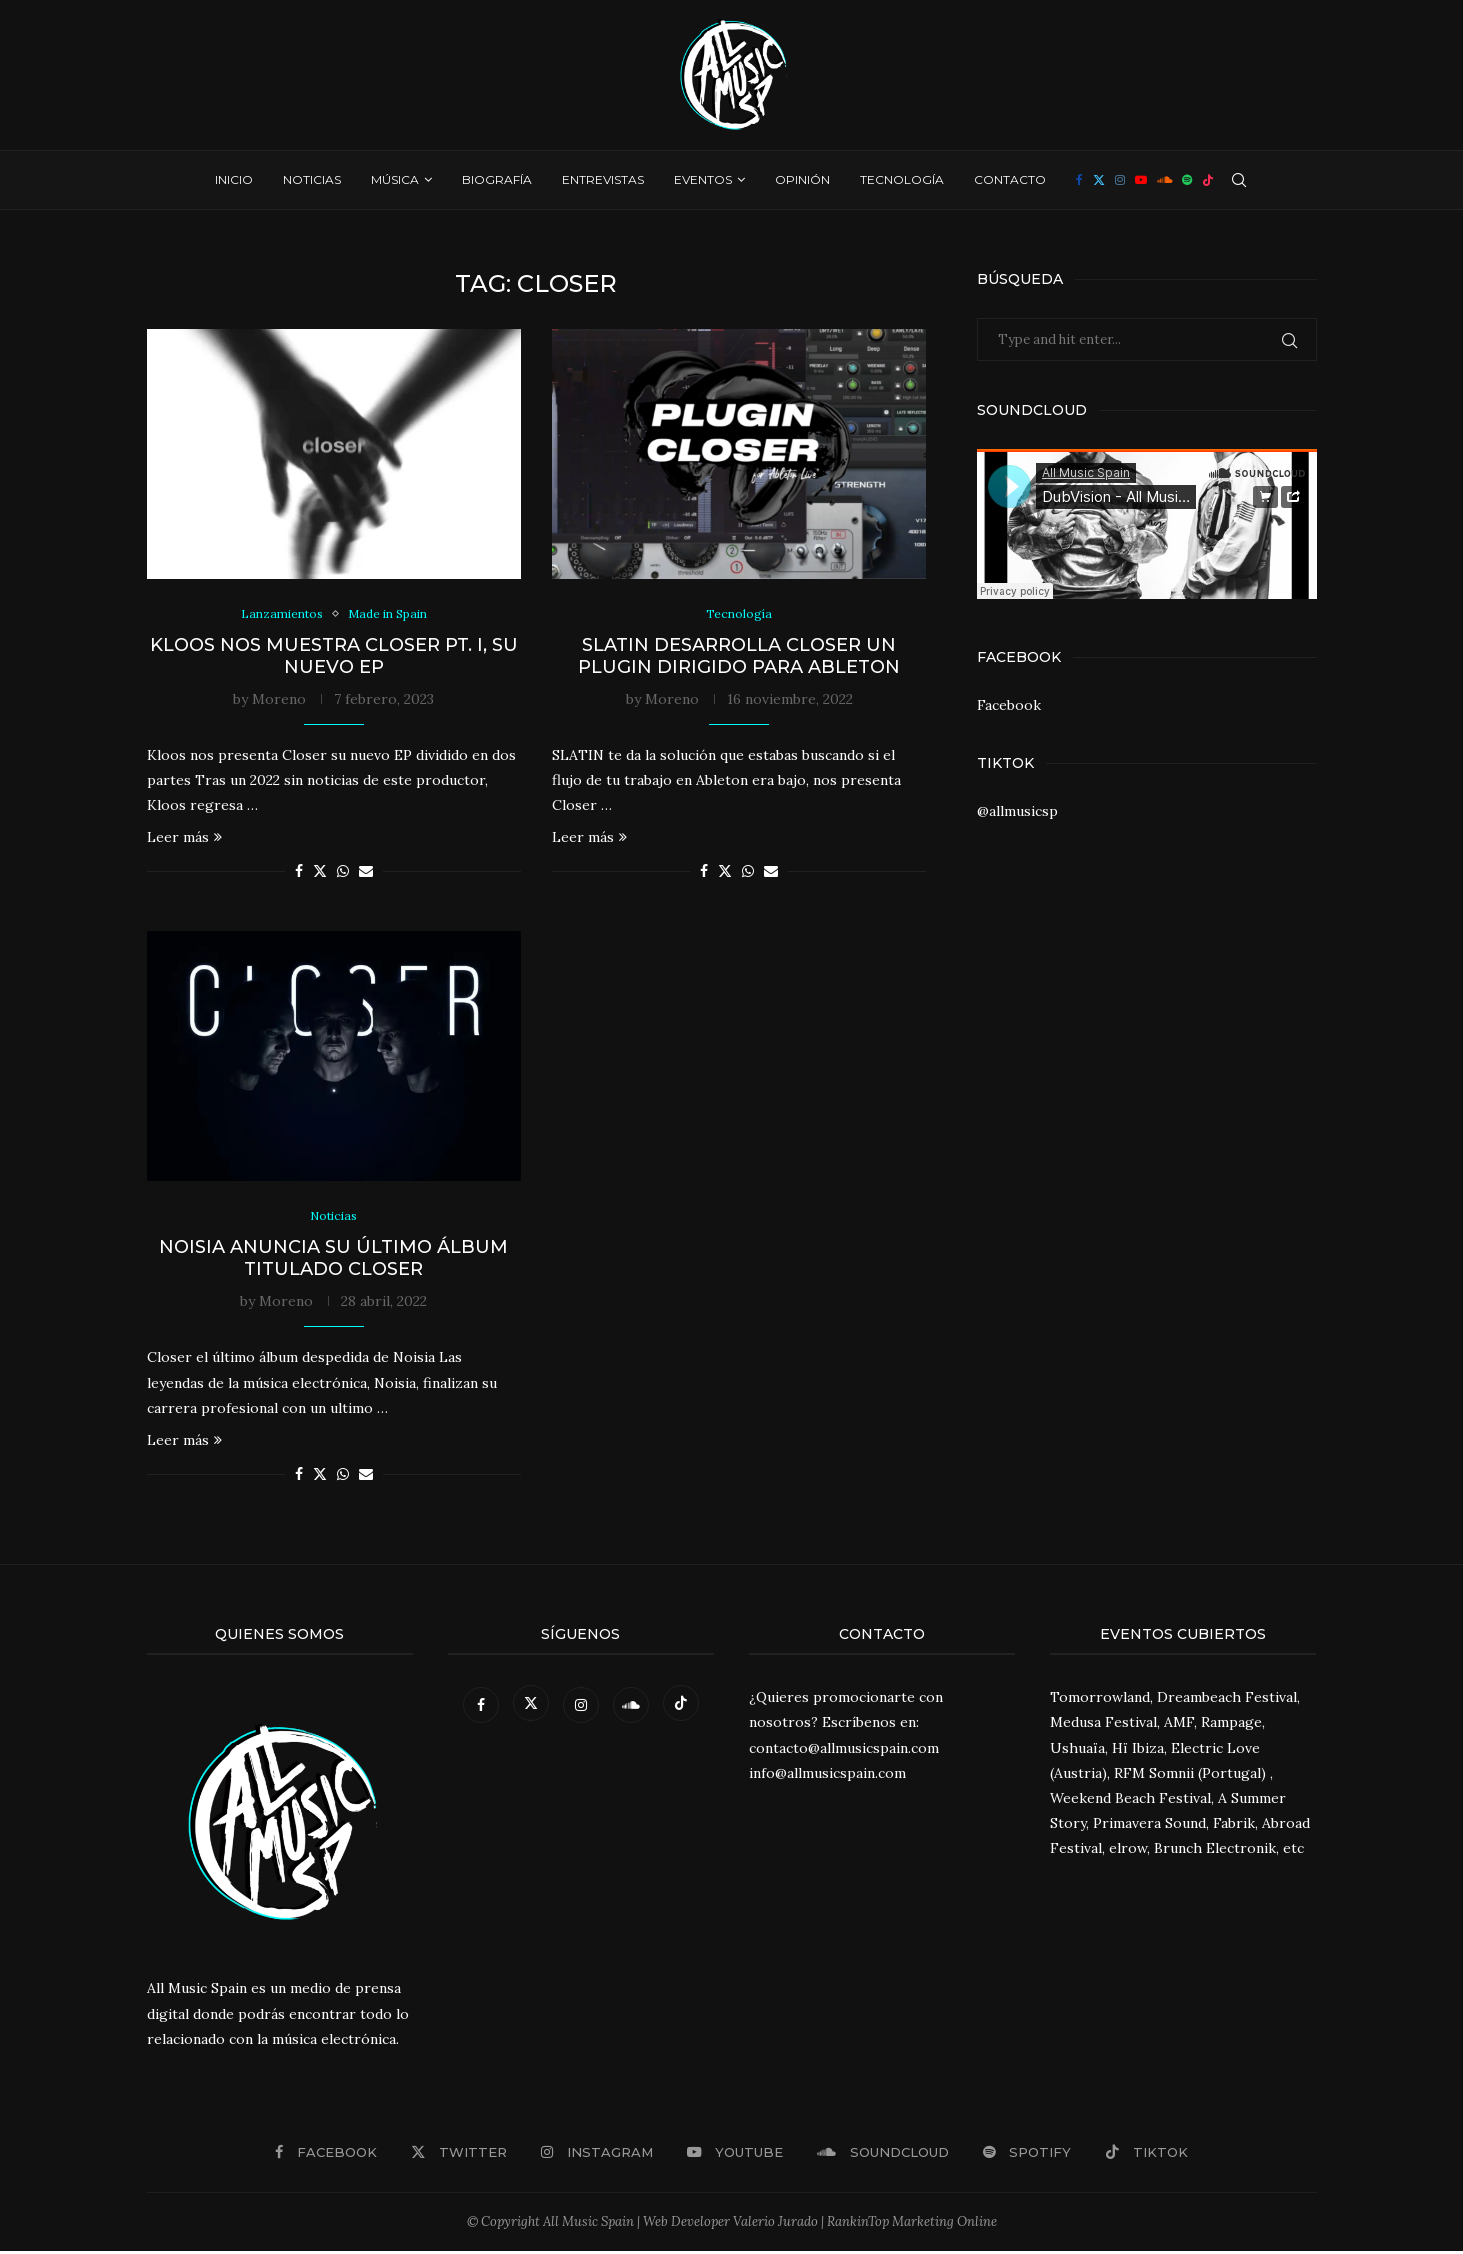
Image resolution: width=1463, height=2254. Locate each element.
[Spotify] (1187, 180)
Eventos (703, 179)
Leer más (184, 839)
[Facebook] (1079, 180)
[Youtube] (1141, 180)
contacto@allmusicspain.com (844, 1750)
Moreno (279, 700)
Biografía (497, 179)
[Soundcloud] (1164, 180)
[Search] (1239, 180)
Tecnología (902, 179)
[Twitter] (1099, 180)
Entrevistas (603, 179)
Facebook (1009, 705)
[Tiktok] (1208, 180)
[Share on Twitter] (320, 873)
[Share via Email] (366, 873)
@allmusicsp (1017, 811)
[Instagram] (1120, 180)
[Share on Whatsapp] (343, 873)
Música (395, 179)
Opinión (802, 179)
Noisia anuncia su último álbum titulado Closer (333, 1261)
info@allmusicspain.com (827, 1776)
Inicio (234, 179)
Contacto (1010, 179)
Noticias (312, 179)
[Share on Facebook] (299, 873)
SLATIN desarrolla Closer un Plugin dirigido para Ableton (739, 657)
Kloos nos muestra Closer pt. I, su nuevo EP (334, 657)
